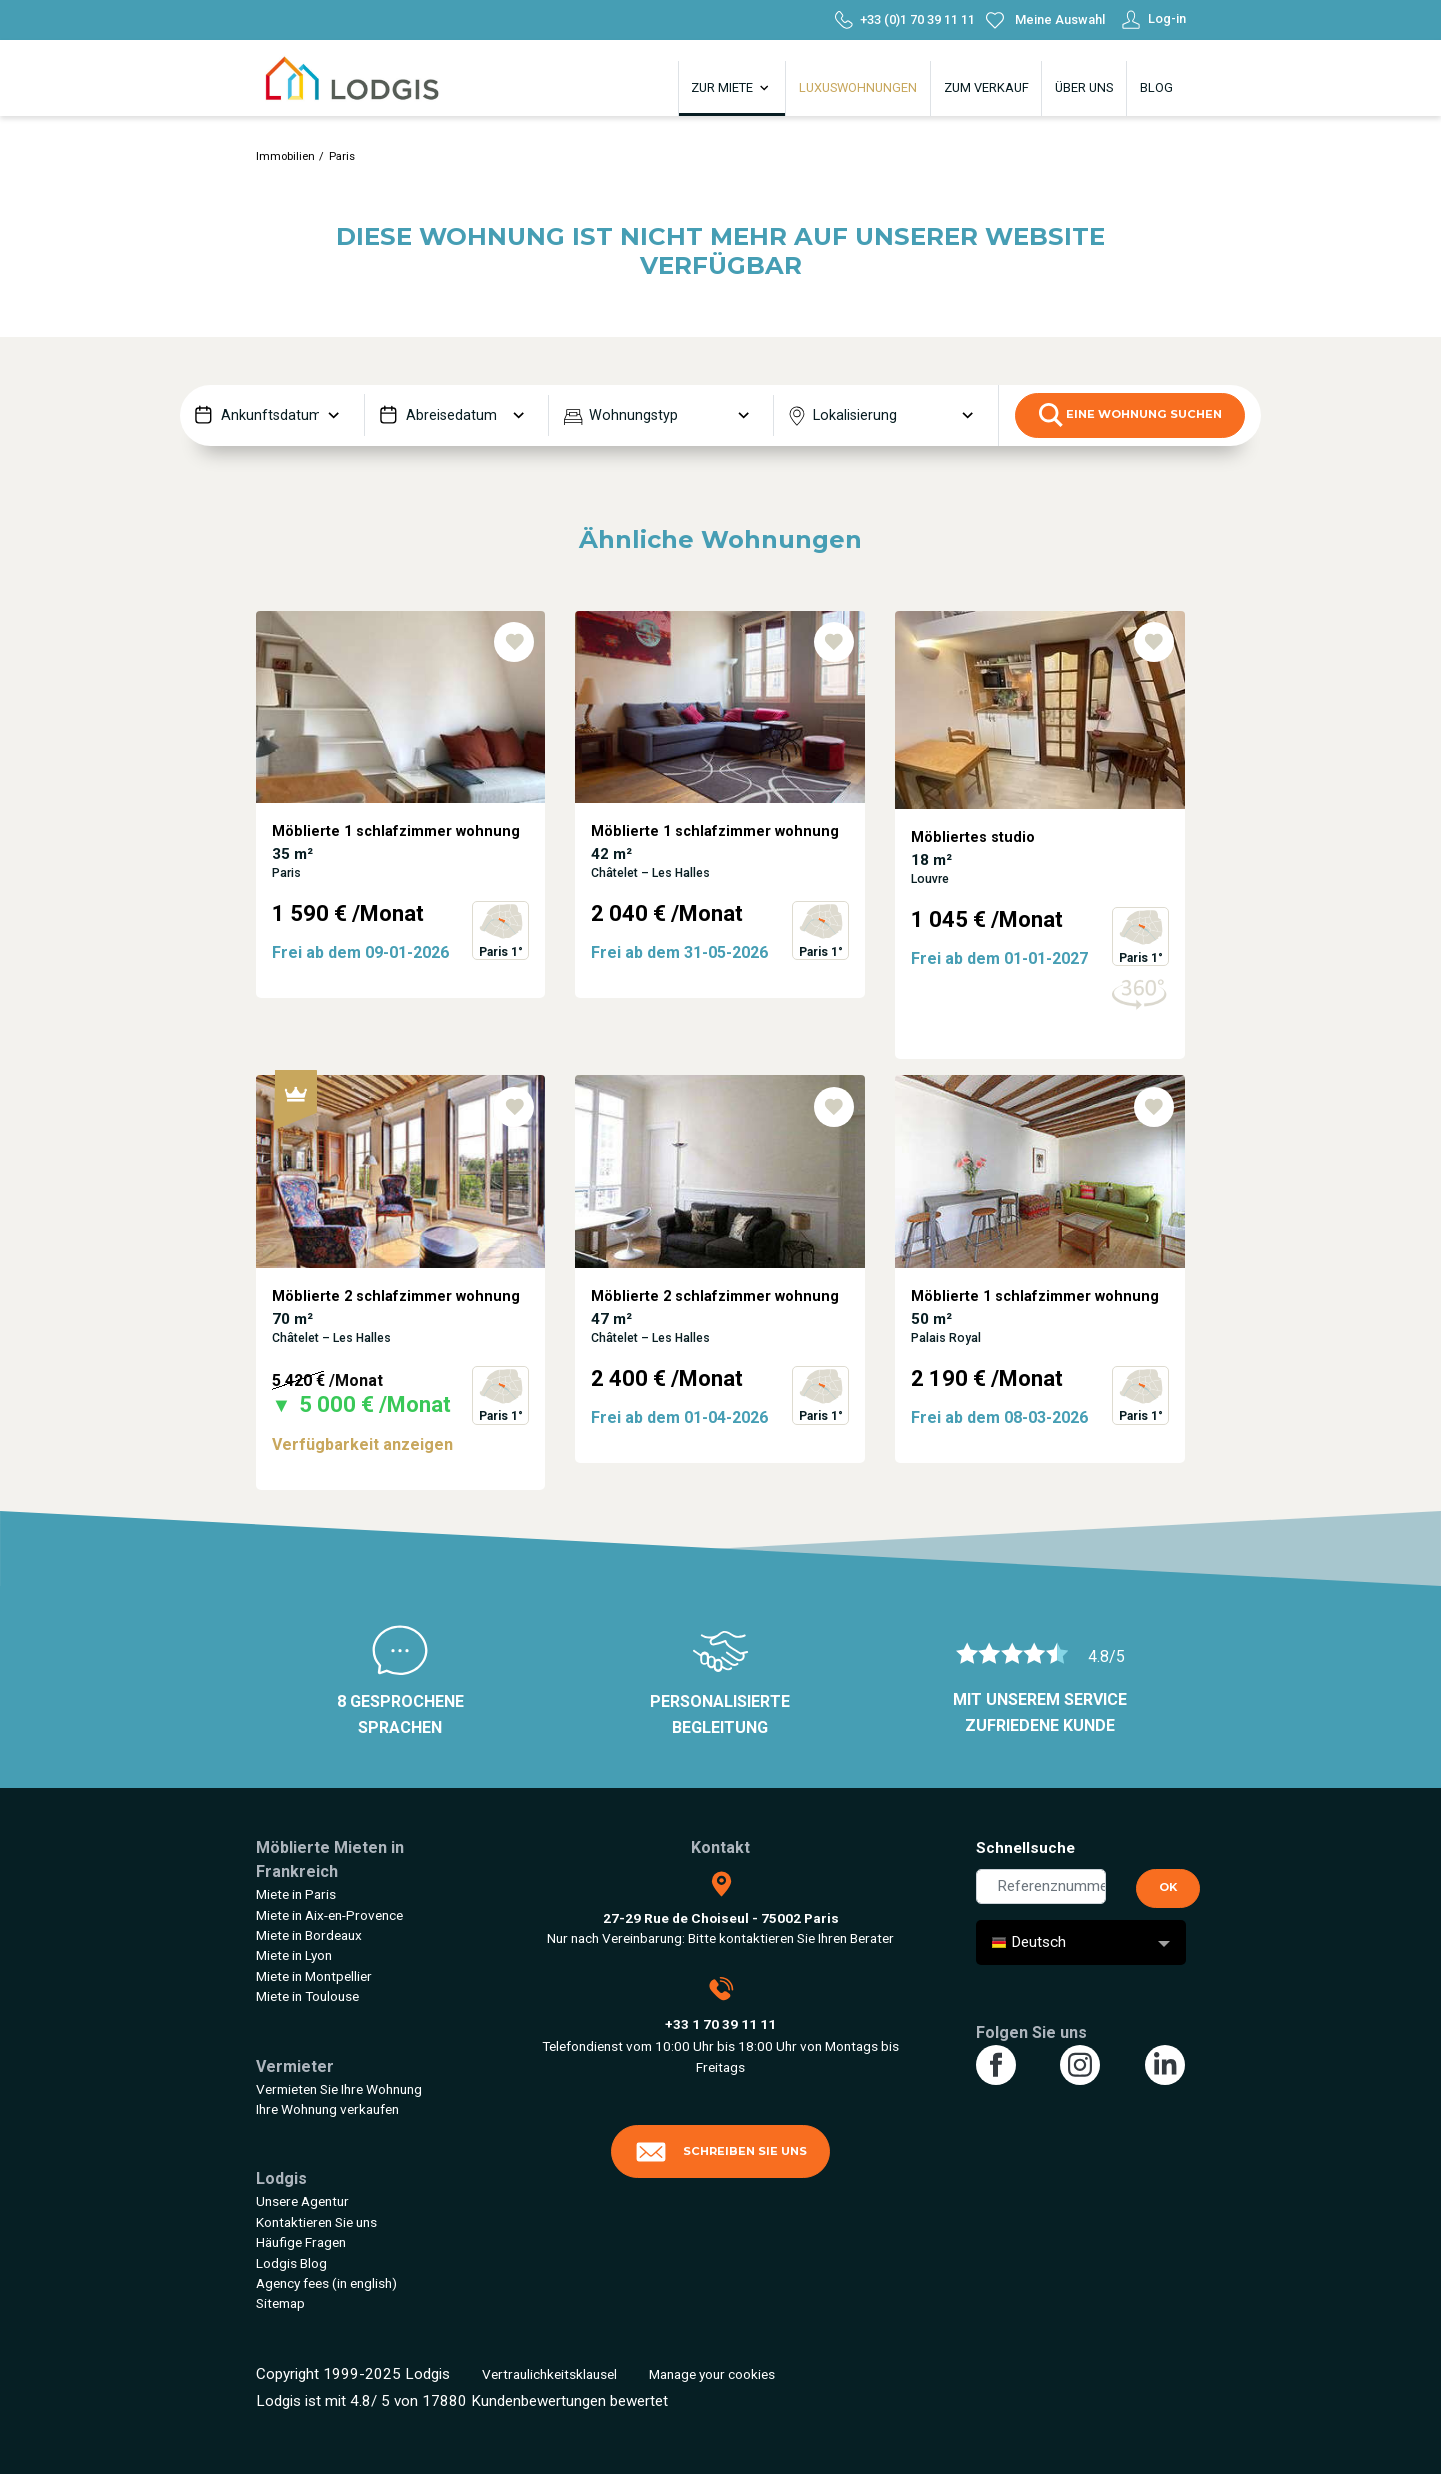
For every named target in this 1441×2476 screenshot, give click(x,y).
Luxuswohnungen (858, 87)
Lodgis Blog (291, 2263)
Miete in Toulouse (307, 1996)
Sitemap (280, 2303)
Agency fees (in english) (326, 2283)
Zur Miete (731, 88)
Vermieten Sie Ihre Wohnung (339, 2089)
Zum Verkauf (986, 87)
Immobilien (285, 156)
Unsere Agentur (302, 2201)
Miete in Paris (296, 1894)
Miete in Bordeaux (309, 1935)
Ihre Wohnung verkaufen (327, 2109)
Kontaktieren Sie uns (316, 2222)
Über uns (1084, 87)
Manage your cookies (712, 2374)
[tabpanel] (401, 843)
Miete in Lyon (294, 1955)
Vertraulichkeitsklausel (549, 2374)
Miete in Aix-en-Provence (329, 1915)
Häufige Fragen (301, 2242)
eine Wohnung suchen (1130, 415)
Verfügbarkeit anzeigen (362, 1444)
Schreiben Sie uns (721, 2152)
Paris (342, 156)
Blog (1156, 87)
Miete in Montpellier (314, 1976)
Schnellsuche (1025, 1848)
